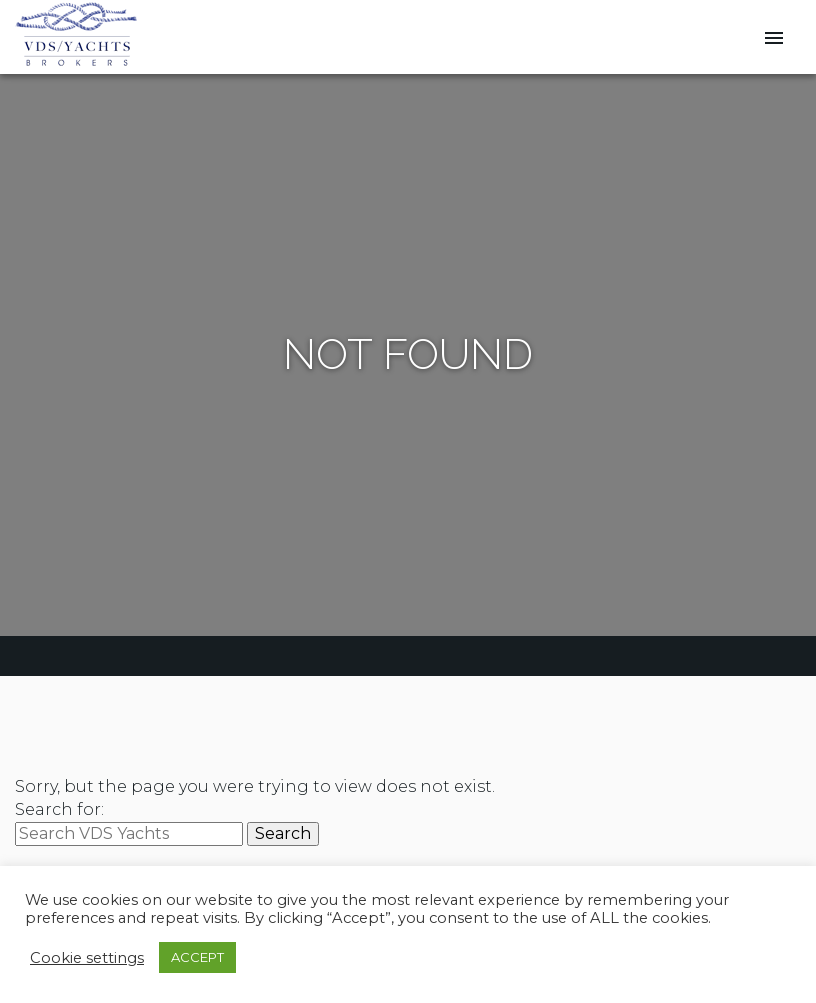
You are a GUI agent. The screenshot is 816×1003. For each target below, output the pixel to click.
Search (283, 833)
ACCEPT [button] (197, 957)
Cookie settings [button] (87, 958)
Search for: (59, 809)
